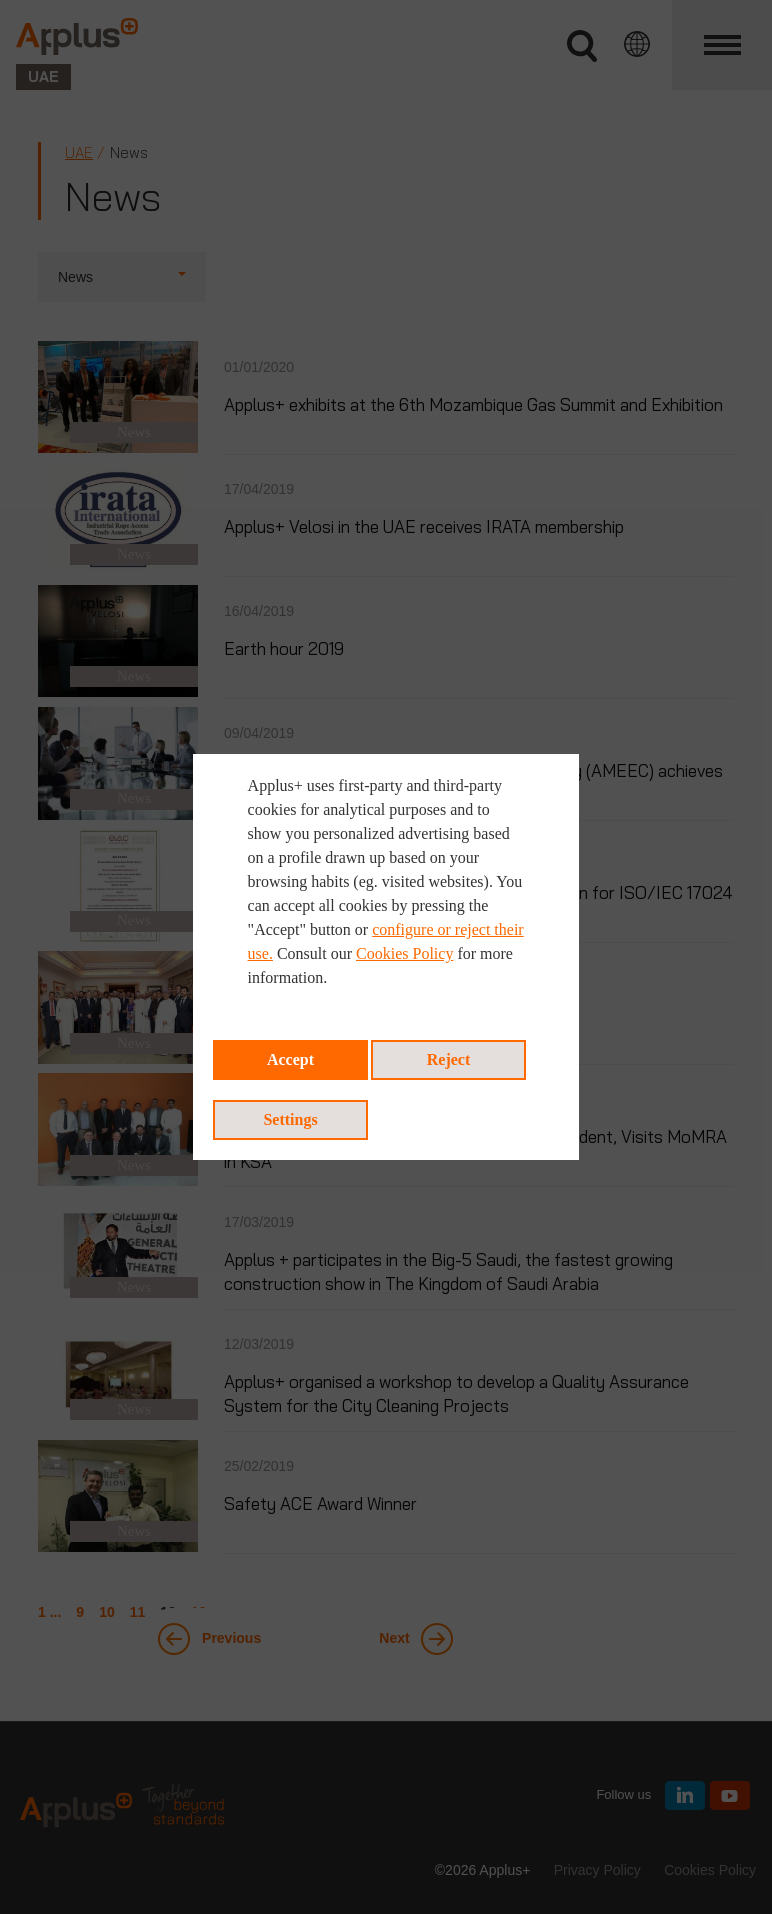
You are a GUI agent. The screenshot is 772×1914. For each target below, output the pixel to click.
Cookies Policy (404, 953)
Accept (290, 1059)
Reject (449, 1059)
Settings (290, 1119)
